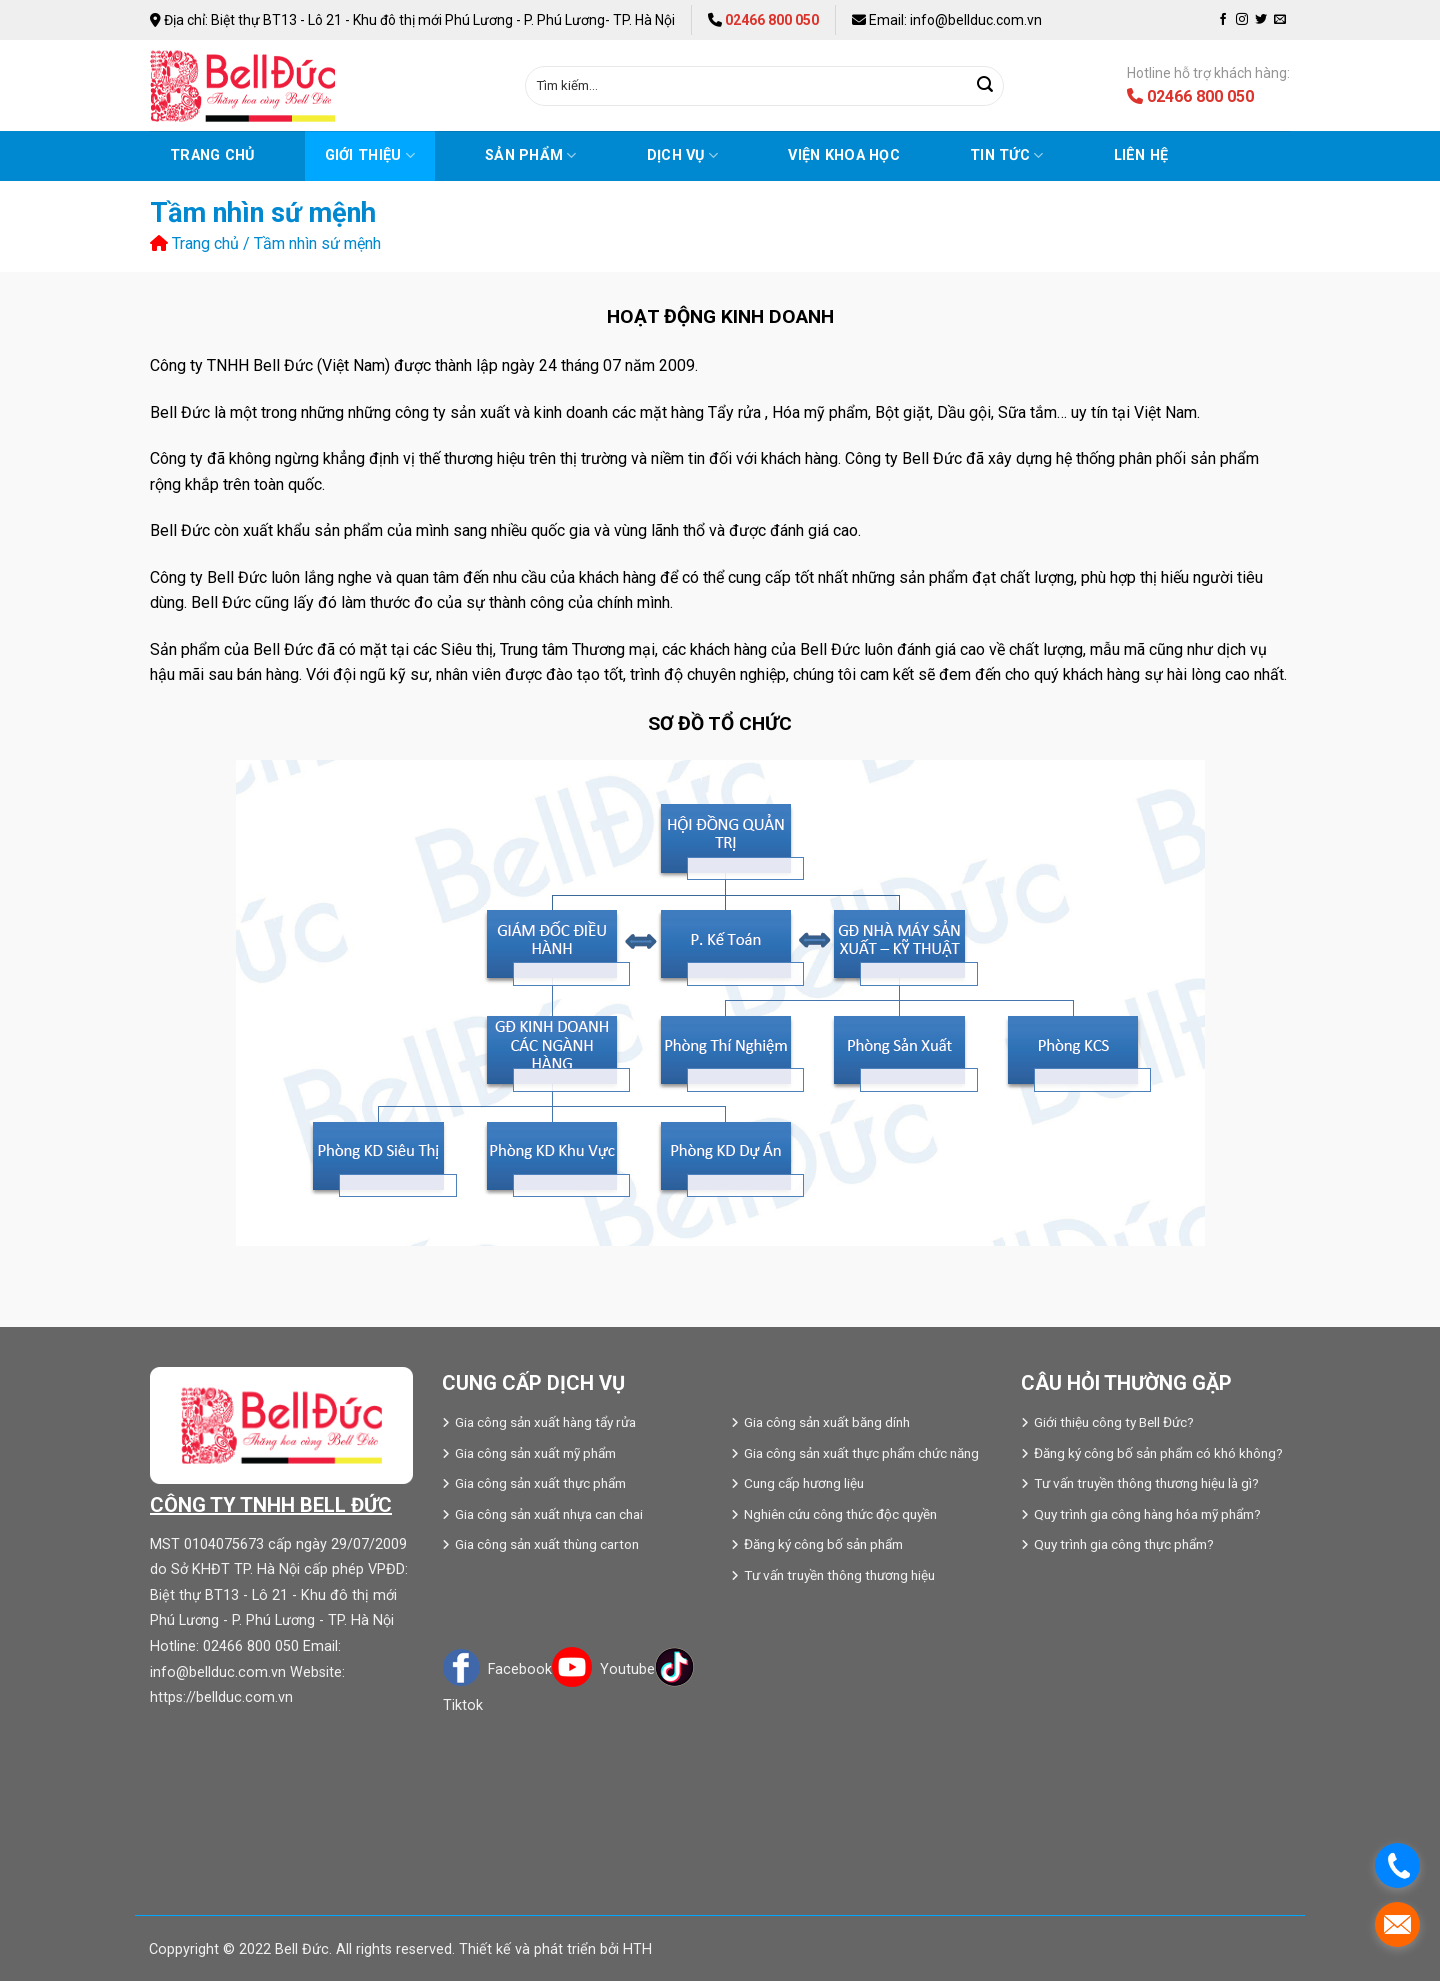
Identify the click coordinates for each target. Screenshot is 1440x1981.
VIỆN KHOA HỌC (844, 155)
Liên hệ (1141, 155)
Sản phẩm (531, 155)
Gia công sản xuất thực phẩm (540, 1483)
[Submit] (985, 86)
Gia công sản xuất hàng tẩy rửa (545, 1422)
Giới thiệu (370, 155)
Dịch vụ (683, 155)
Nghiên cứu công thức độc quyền (840, 1514)
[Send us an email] (1280, 20)
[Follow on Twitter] (1261, 20)
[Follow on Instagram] (1242, 20)
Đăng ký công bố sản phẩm (823, 1544)
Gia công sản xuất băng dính (827, 1422)
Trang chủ (212, 155)
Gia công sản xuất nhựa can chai (549, 1514)
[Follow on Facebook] (1223, 20)
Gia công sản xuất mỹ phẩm (535, 1453)
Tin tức (1007, 155)
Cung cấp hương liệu (804, 1483)
